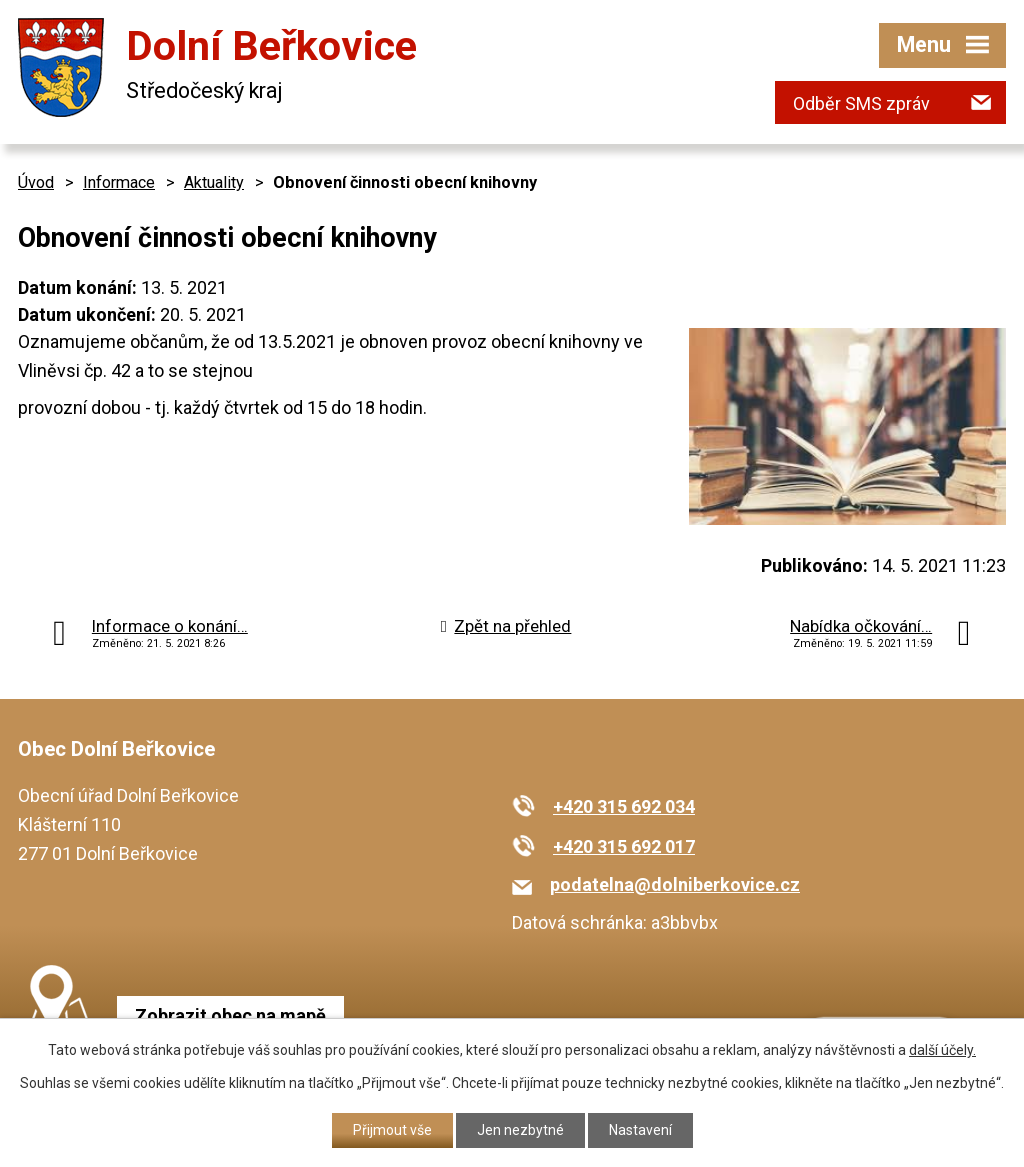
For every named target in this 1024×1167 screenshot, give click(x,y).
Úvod (36, 182)
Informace (119, 182)
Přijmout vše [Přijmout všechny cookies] (392, 1130)
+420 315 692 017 (624, 846)
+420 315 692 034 (624, 806)
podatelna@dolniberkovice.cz (675, 884)
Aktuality (214, 182)
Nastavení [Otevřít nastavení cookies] (640, 1130)
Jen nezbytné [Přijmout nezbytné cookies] (520, 1130)
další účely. (942, 1050)
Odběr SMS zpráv (861, 103)
